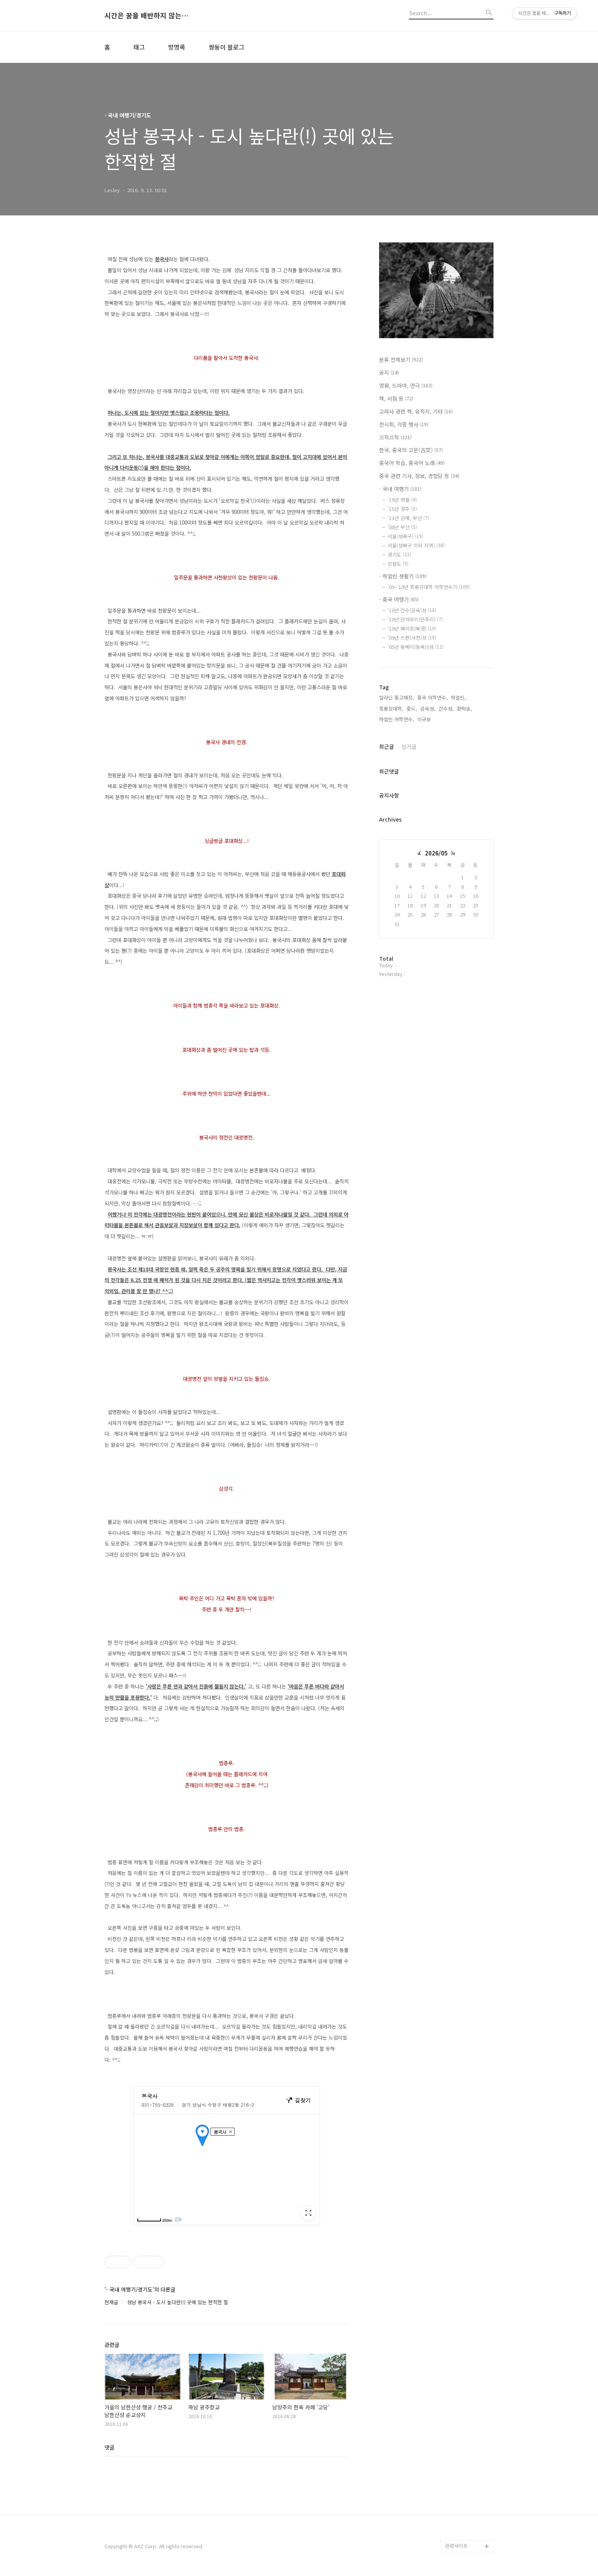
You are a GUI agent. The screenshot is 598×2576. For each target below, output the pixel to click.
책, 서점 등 (396, 398)
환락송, (464, 708)
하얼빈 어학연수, (396, 719)
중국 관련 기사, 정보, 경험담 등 (419, 476)
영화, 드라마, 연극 (405, 385)
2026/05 (436, 853)
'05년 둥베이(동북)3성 (415, 646)
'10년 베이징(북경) (411, 628)
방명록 (176, 46)
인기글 (409, 746)
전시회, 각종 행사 (403, 424)
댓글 (109, 2447)
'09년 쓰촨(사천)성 (411, 637)
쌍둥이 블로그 (226, 46)
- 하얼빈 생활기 (402, 576)
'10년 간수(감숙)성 (411, 610)
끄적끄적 (395, 437)
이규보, (424, 719)
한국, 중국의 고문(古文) (411, 450)
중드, (412, 708)
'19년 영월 (402, 499)
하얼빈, (458, 697)
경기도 (399, 554)
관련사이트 (456, 2545)
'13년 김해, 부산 (408, 518)
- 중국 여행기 (399, 599)
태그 (139, 46)
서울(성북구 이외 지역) (416, 545)
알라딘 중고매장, (396, 697)
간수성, (446, 708)
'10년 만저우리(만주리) (415, 619)
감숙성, (428, 708)
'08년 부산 (402, 527)
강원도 (397, 563)
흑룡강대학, (391, 708)
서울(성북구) (405, 536)
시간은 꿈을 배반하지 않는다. (146, 15)
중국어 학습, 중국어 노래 (412, 463)
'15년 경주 (402, 508)
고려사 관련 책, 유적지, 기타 (416, 411)
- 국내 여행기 (400, 489)
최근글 (386, 746)
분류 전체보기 (401, 359)
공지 (389, 372)
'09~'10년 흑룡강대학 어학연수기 (428, 587)
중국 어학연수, (432, 697)
